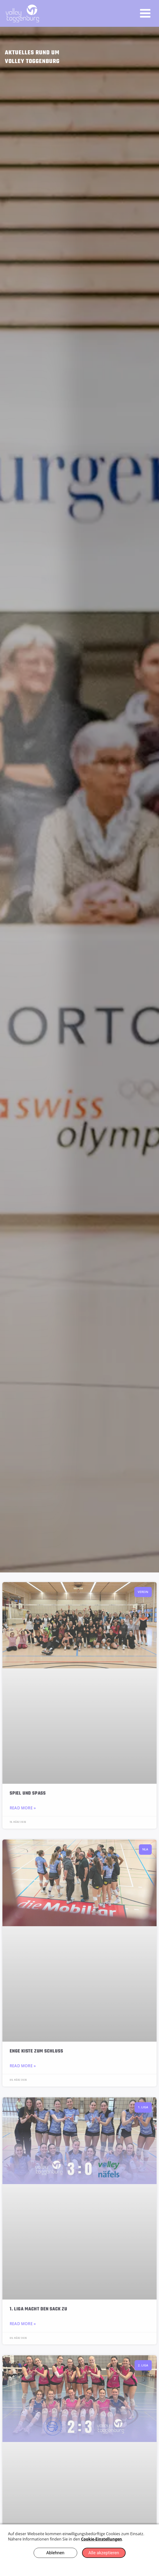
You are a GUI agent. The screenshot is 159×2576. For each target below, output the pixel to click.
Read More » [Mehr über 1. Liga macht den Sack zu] (23, 2324)
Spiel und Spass (28, 1794)
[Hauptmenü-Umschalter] (145, 14)
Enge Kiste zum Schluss (36, 2051)
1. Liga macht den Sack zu (38, 2310)
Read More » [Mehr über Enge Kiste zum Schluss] (23, 2066)
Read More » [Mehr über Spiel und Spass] (23, 1808)
